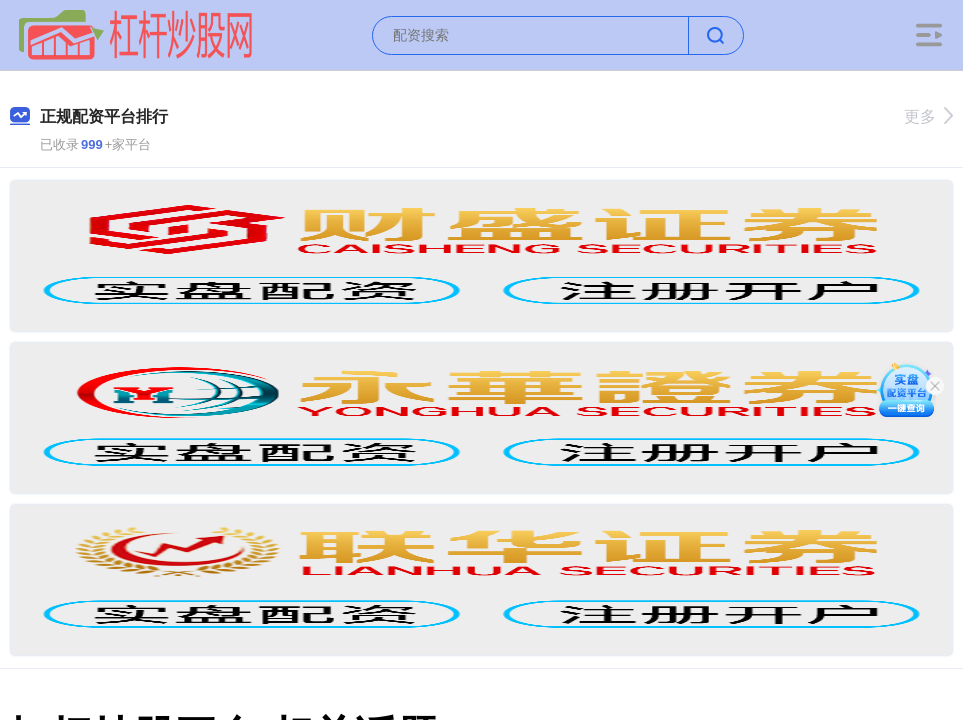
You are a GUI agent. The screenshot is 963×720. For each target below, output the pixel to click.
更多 (928, 116)
